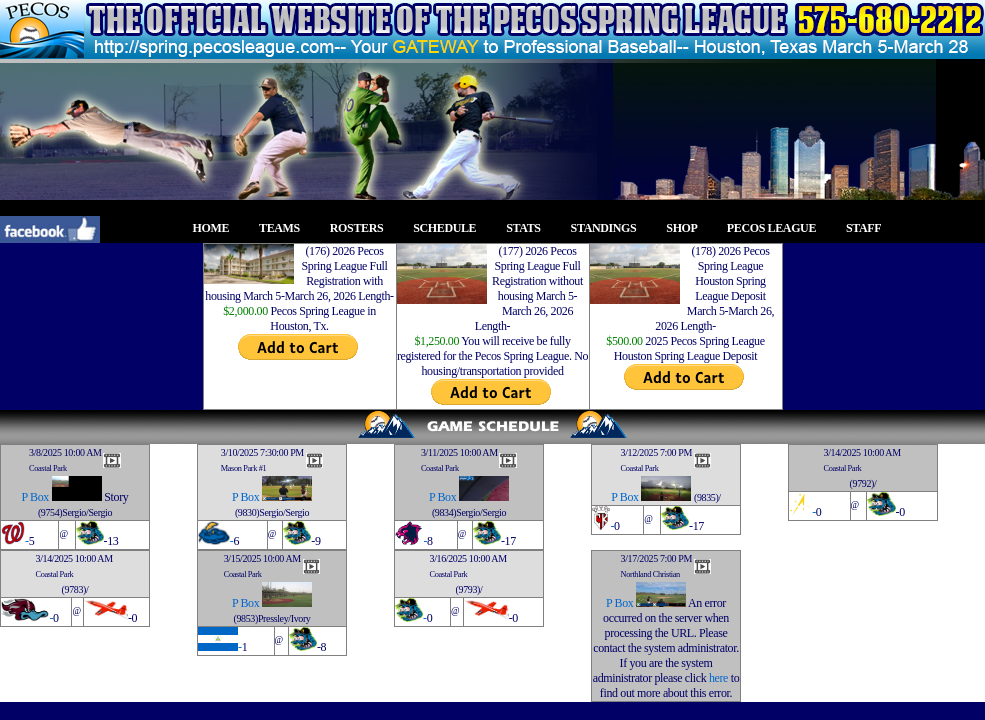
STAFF (869, 228)
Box (39, 497)
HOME (217, 228)
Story (116, 497)
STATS (529, 228)
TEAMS (285, 228)
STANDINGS (609, 228)
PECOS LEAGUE (777, 228)
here (718, 678)
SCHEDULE (450, 228)
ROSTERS (362, 228)
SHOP (687, 228)
